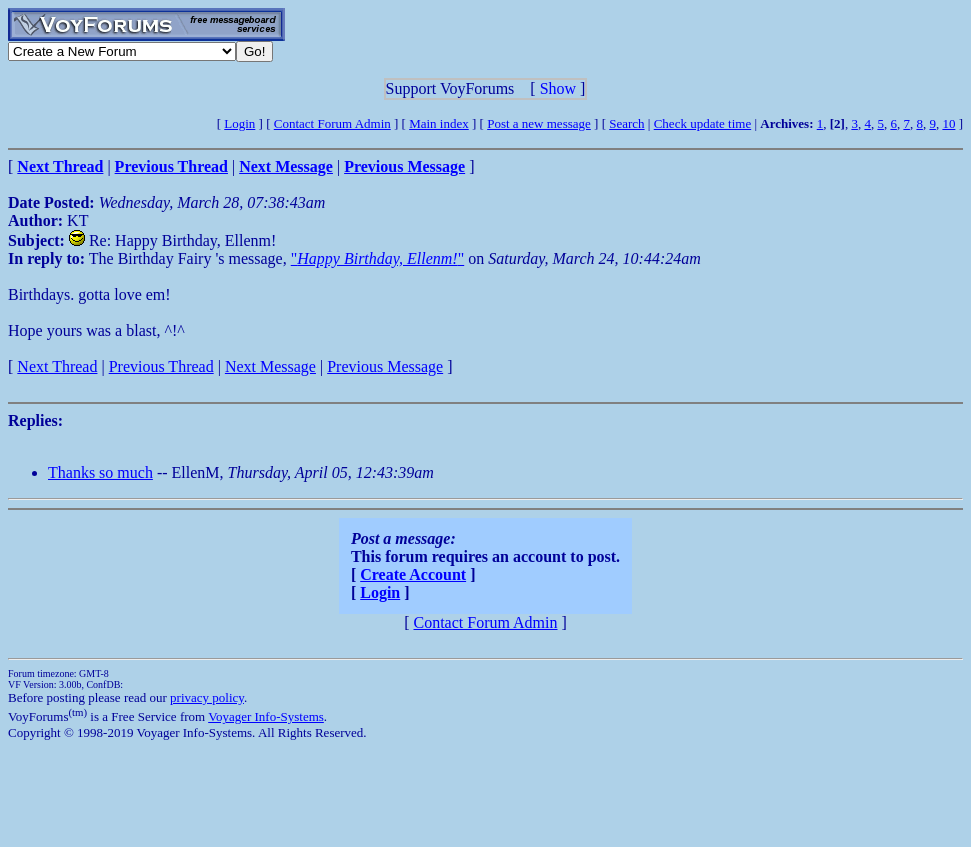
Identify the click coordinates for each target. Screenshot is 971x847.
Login (239, 123)
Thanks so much (100, 472)
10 (948, 123)
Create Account (413, 574)
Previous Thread (161, 366)
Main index (439, 123)
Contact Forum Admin (332, 123)
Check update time (702, 123)
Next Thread (57, 366)
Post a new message (539, 123)
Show (558, 88)
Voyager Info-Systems (266, 716)
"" (377, 258)
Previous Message (385, 366)
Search (626, 123)
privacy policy (207, 697)
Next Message (270, 366)
